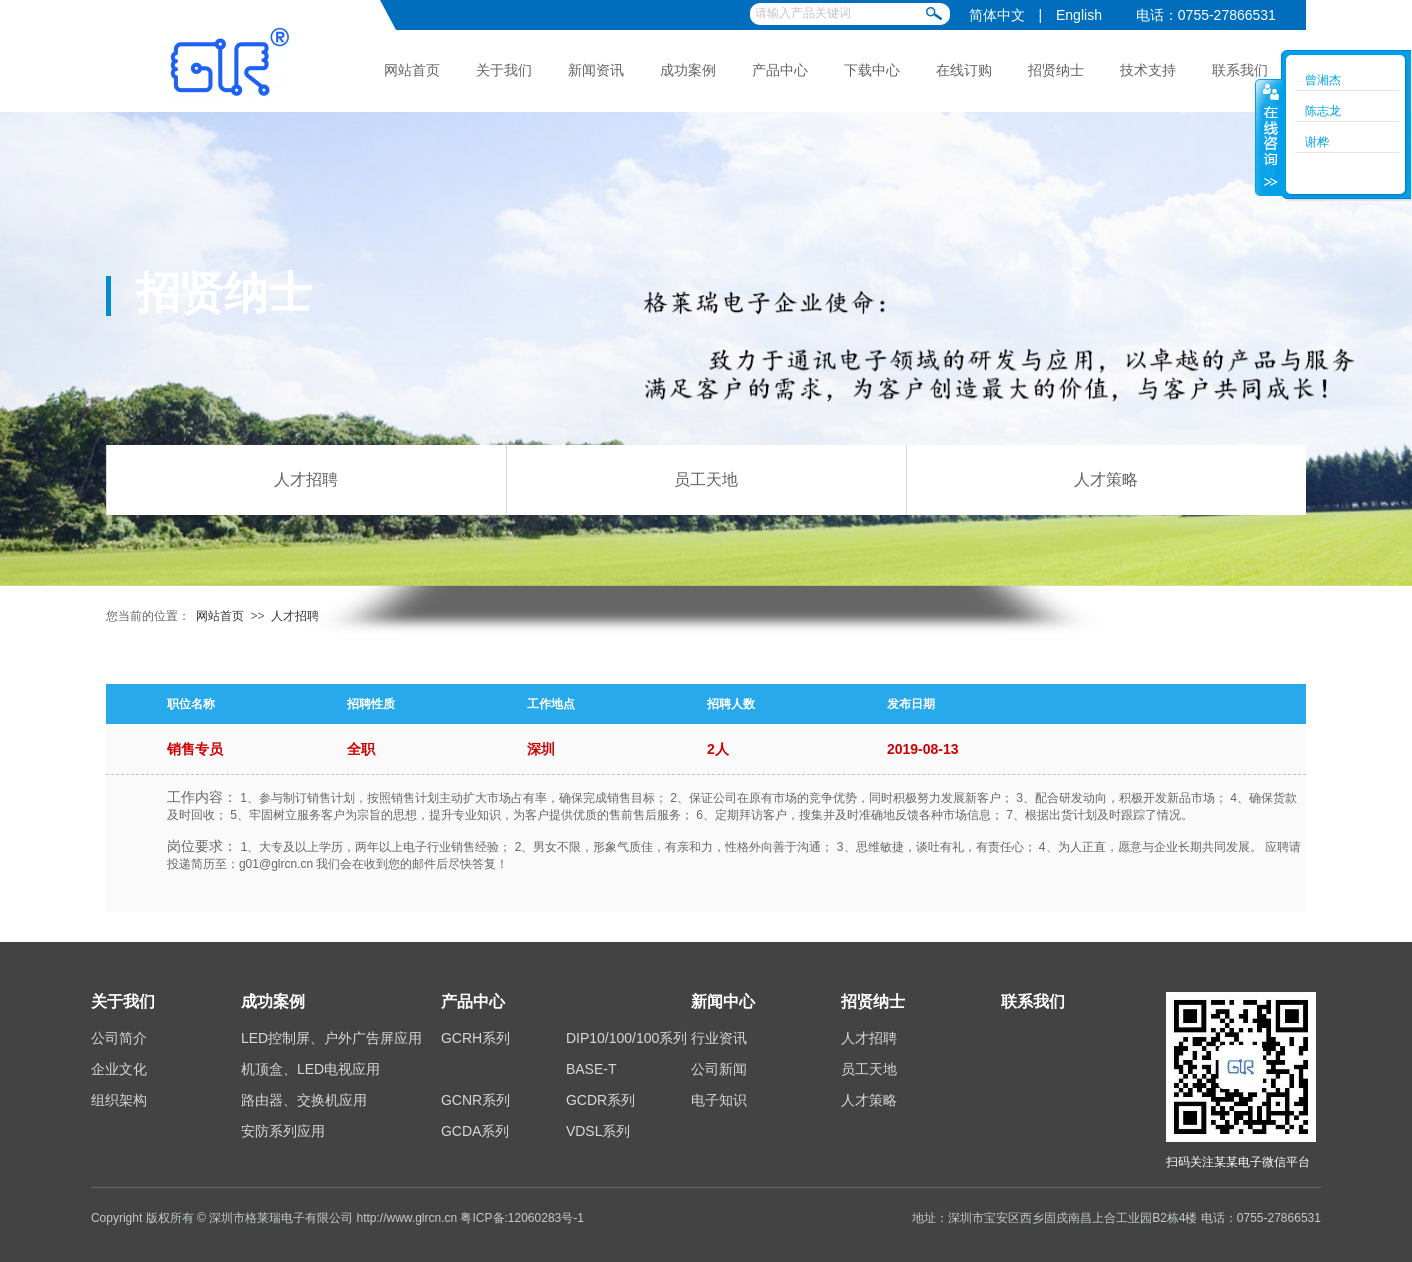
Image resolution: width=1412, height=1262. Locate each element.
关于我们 (504, 70)
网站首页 (412, 70)
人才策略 (1106, 479)
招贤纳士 (1056, 70)
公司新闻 (719, 1069)
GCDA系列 (475, 1131)
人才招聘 (306, 479)
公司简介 (119, 1038)
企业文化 (119, 1069)
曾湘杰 (1323, 80)
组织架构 (119, 1100)
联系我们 (1240, 70)
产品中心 (780, 70)
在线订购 (964, 70)
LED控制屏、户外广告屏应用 (331, 1038)
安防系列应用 (283, 1131)
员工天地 (706, 479)
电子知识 (719, 1100)
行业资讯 (719, 1038)
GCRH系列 (475, 1038)
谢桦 (1317, 142)
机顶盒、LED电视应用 (310, 1069)
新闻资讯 (596, 70)
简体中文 (997, 15)
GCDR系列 (600, 1100)
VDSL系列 (598, 1131)
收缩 (1269, 137)
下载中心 (872, 70)
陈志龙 (1323, 111)
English (1079, 15)
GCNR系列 (475, 1100)
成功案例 (688, 70)
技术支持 (1148, 70)
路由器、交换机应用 (304, 1100)
